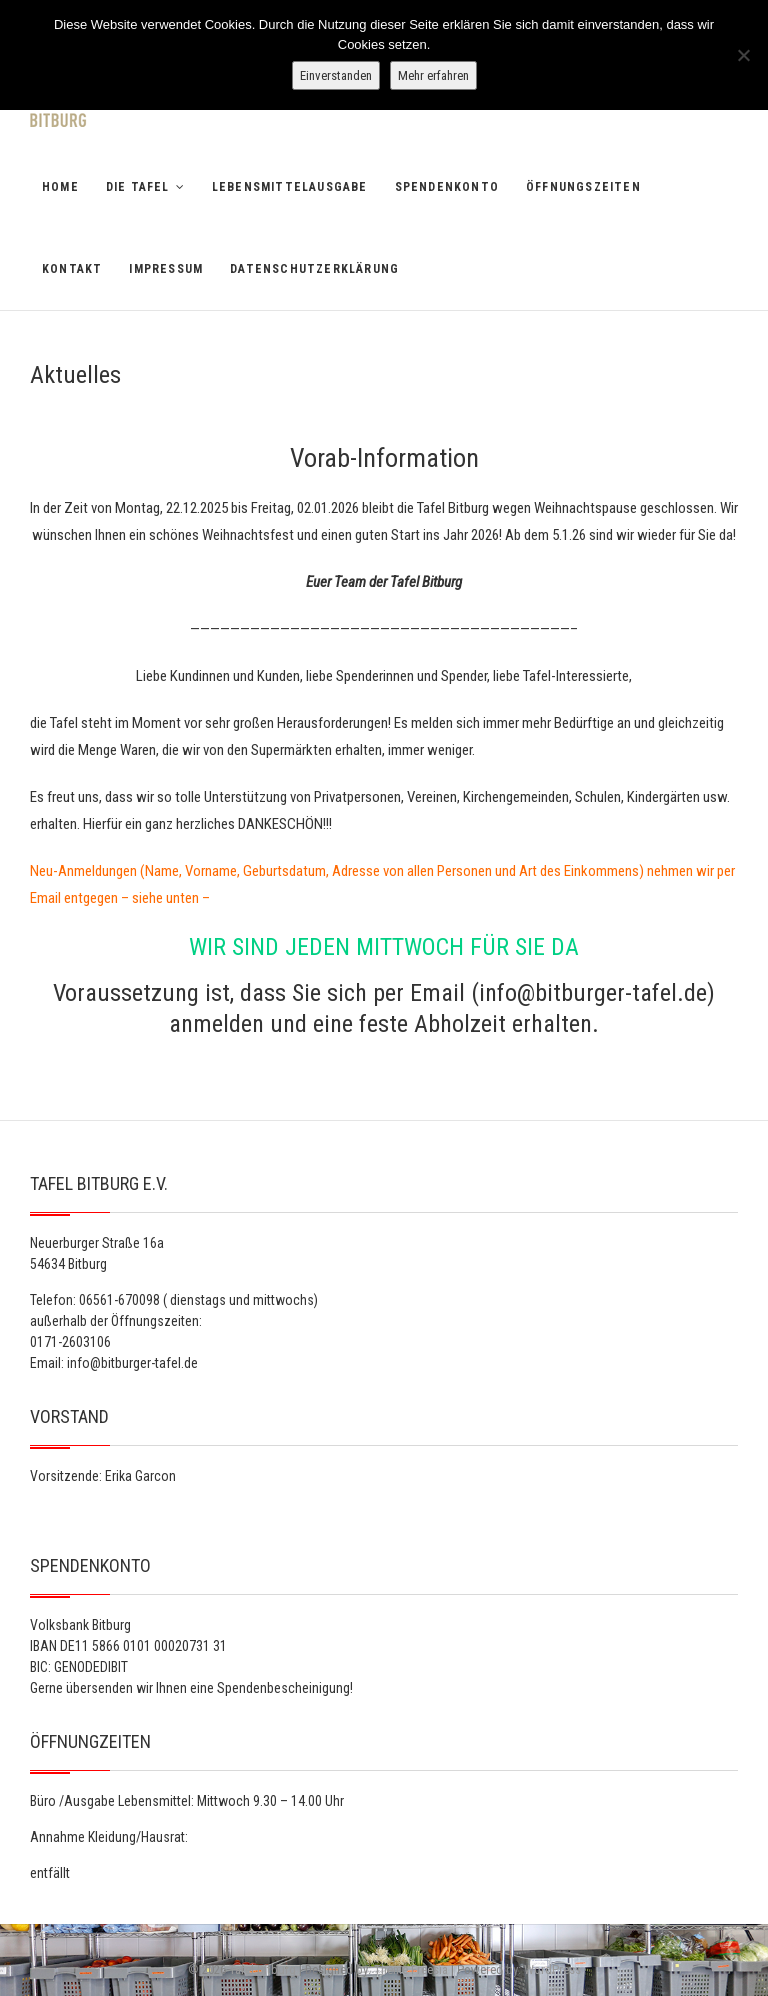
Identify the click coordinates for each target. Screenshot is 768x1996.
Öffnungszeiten (583, 187)
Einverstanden (336, 75)
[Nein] (743, 55)
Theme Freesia (411, 1969)
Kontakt (72, 269)
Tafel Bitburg (262, 1969)
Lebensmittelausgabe (290, 187)
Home (60, 187)
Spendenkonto (447, 187)
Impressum (166, 269)
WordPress (552, 1969)
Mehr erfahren (433, 75)
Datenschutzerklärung (314, 269)
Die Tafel (138, 187)
